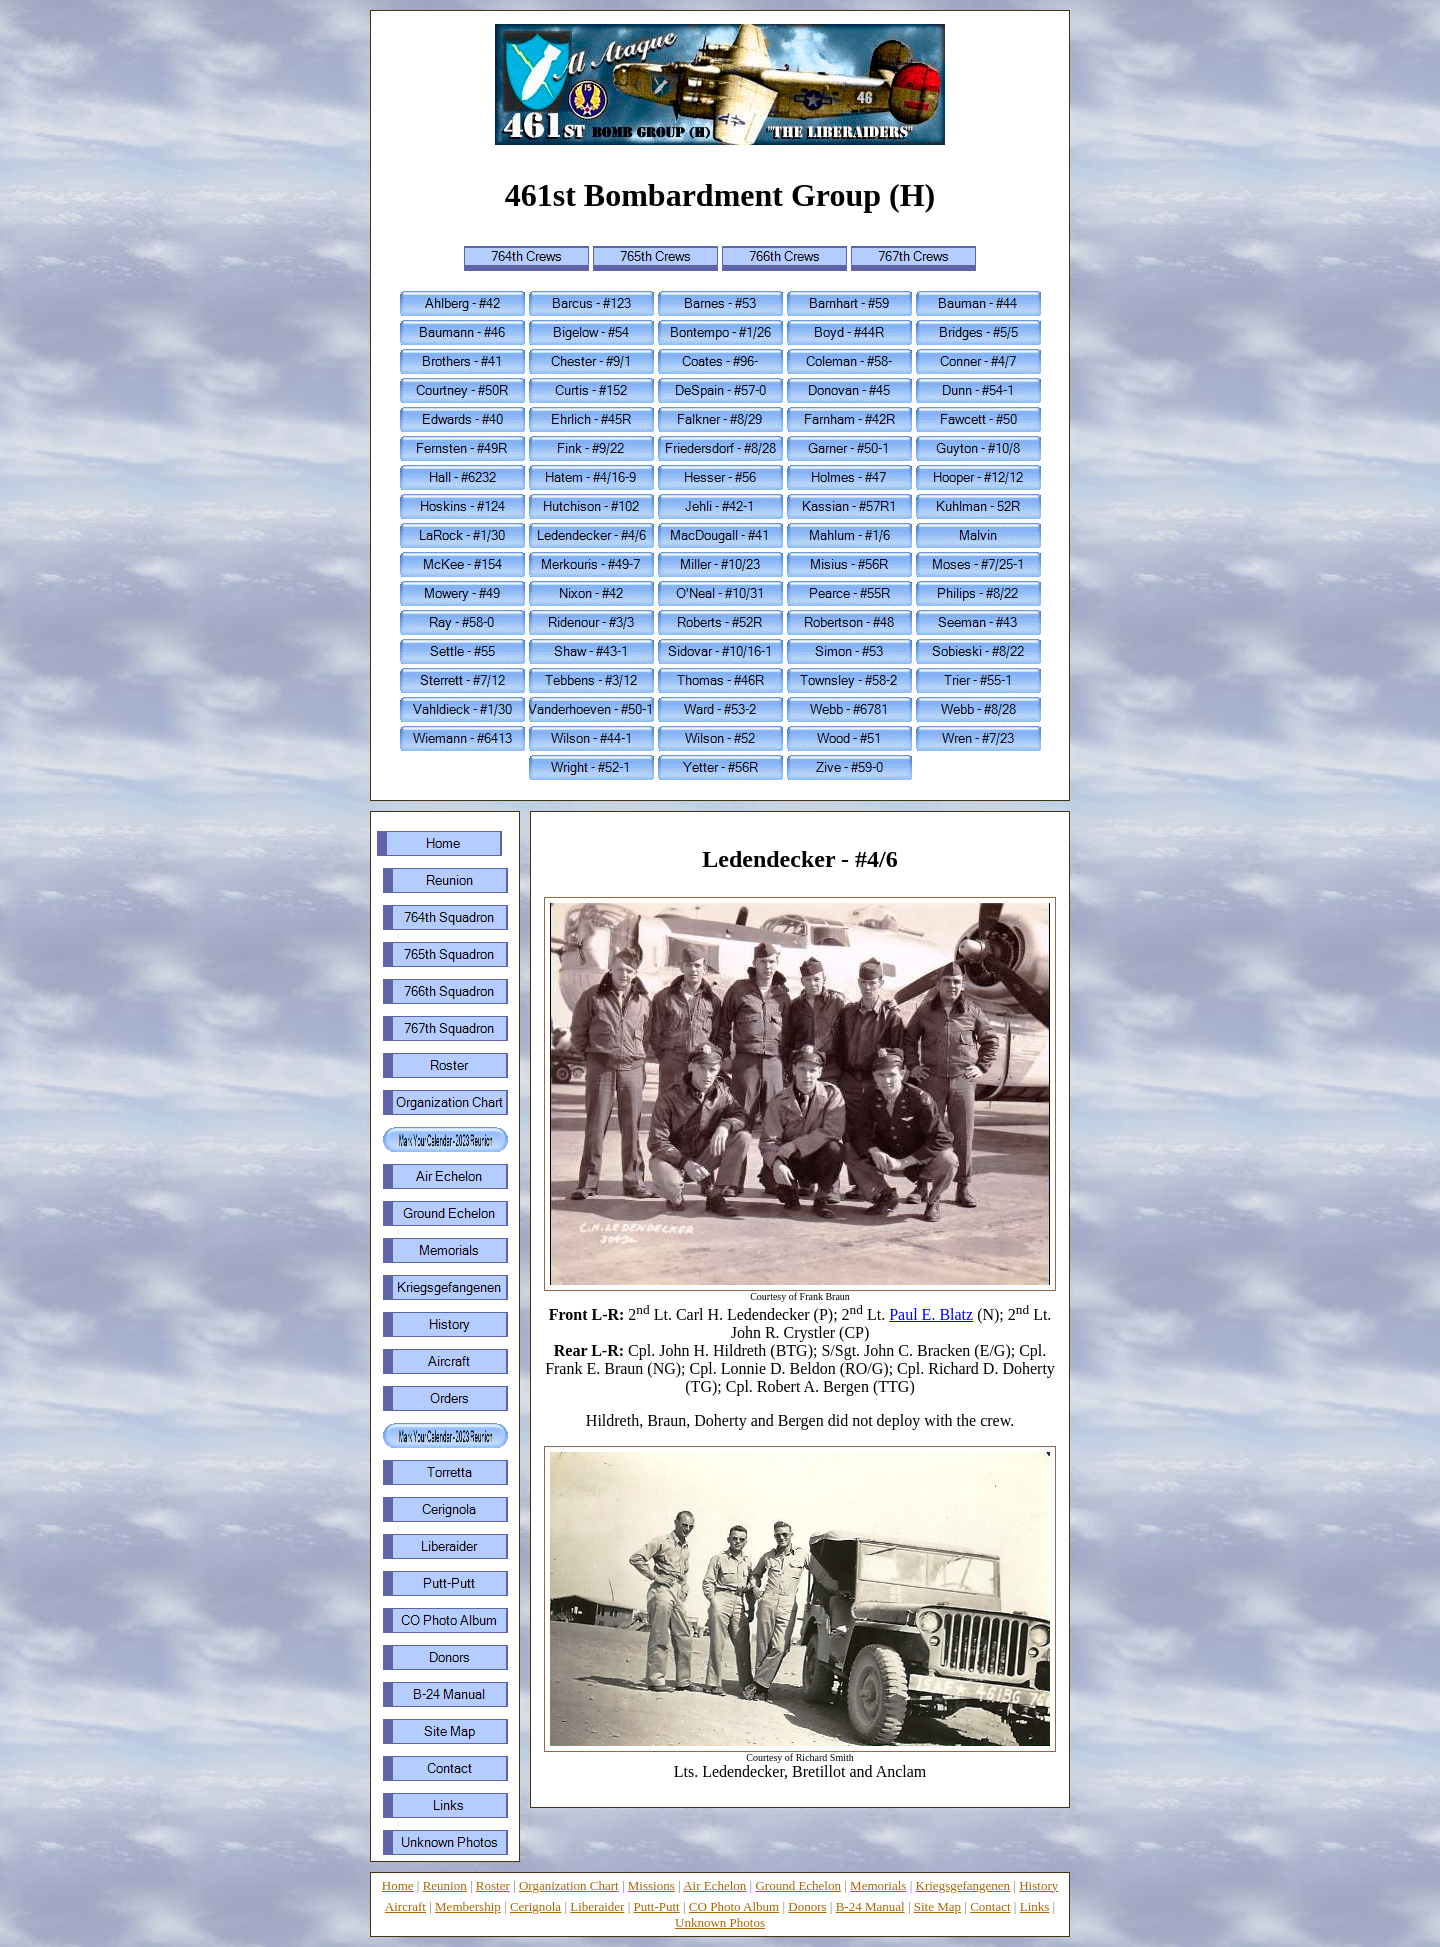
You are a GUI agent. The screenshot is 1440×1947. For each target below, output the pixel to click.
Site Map (937, 1906)
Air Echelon (714, 1885)
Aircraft (405, 1906)
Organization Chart (569, 1885)
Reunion (445, 1885)
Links (1035, 1906)
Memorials (878, 1885)
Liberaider (597, 1906)
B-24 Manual (870, 1906)
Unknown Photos (720, 1922)
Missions (651, 1885)
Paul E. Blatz (931, 1314)
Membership (468, 1906)
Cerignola (535, 1906)
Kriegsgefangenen (963, 1885)
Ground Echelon (798, 1885)
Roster (493, 1885)
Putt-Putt (657, 1906)
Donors (807, 1906)
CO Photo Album (734, 1906)
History (1038, 1885)
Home (398, 1885)
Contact (990, 1906)
